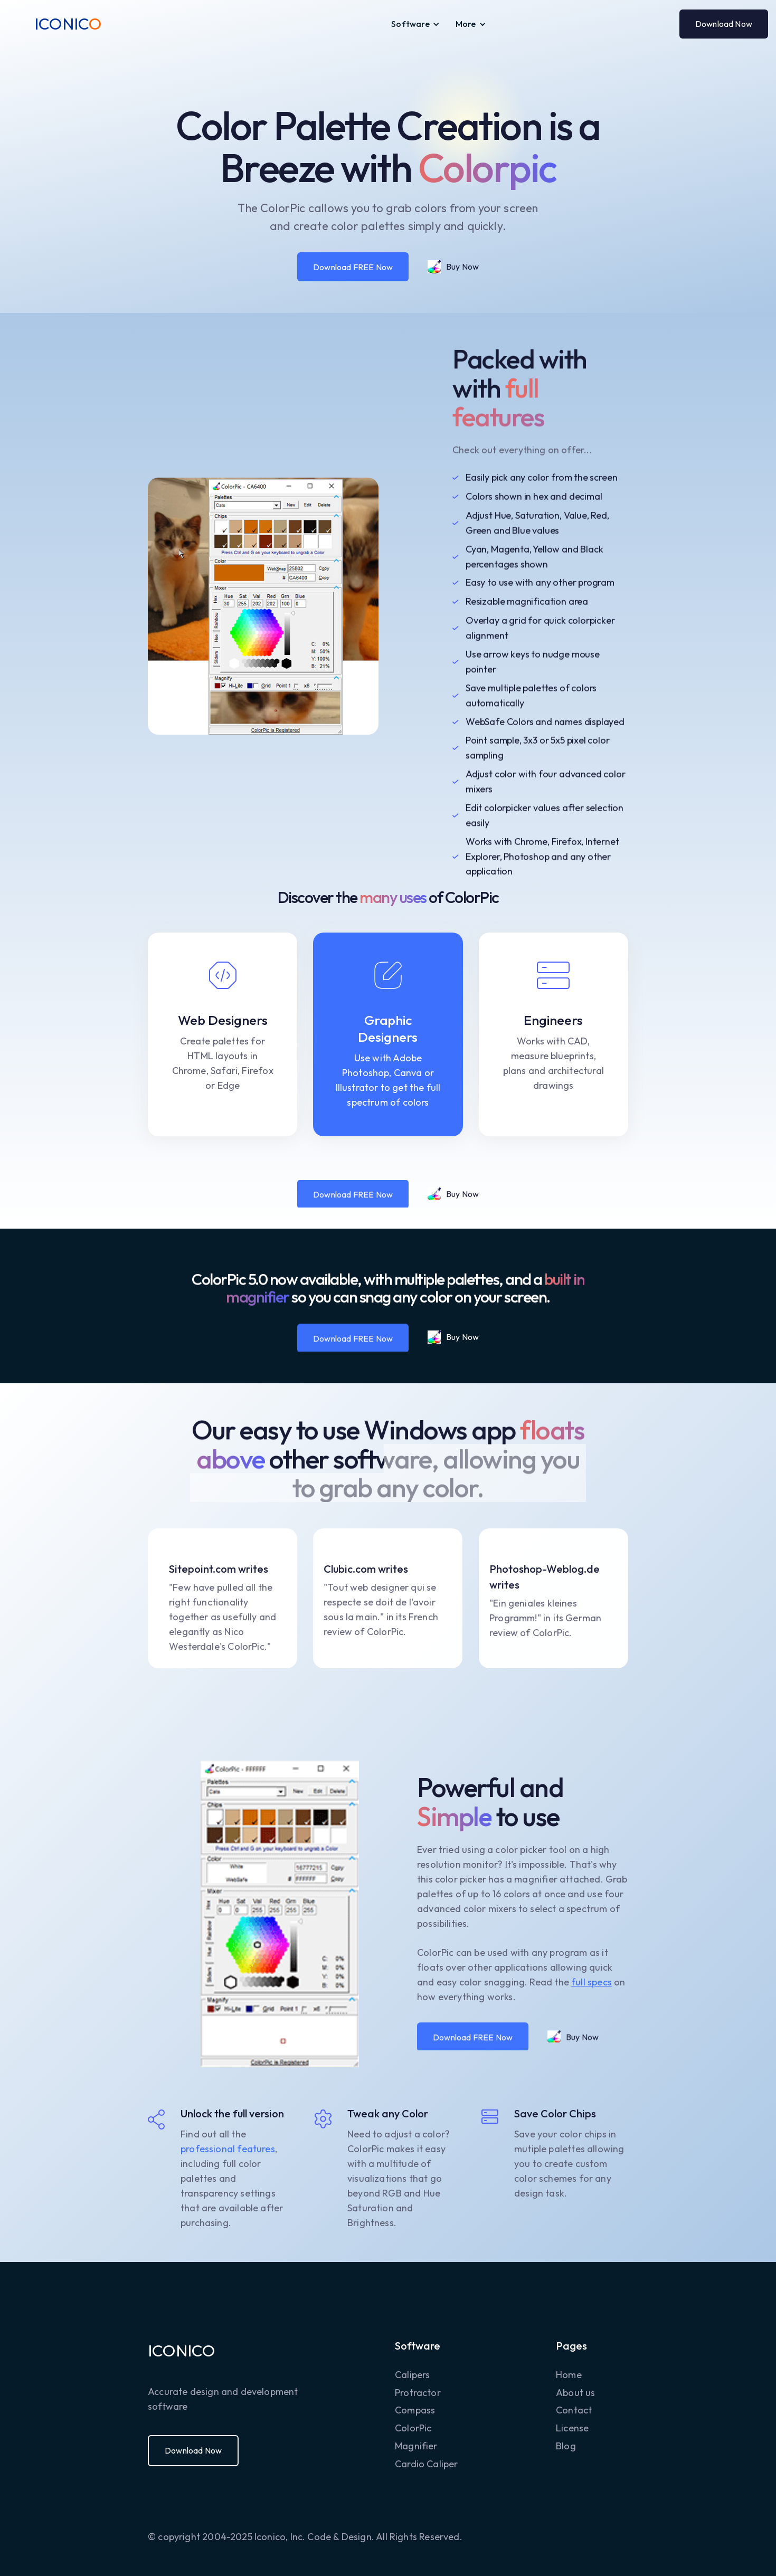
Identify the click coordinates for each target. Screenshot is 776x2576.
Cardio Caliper (426, 2464)
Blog (566, 2446)
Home (569, 2375)
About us (575, 2393)
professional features (228, 2149)
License (572, 2428)
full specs (591, 1982)
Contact (574, 2410)
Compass (415, 2410)
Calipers (412, 2375)
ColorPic (413, 2428)
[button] (415, 24)
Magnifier (416, 2446)
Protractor (418, 2393)
